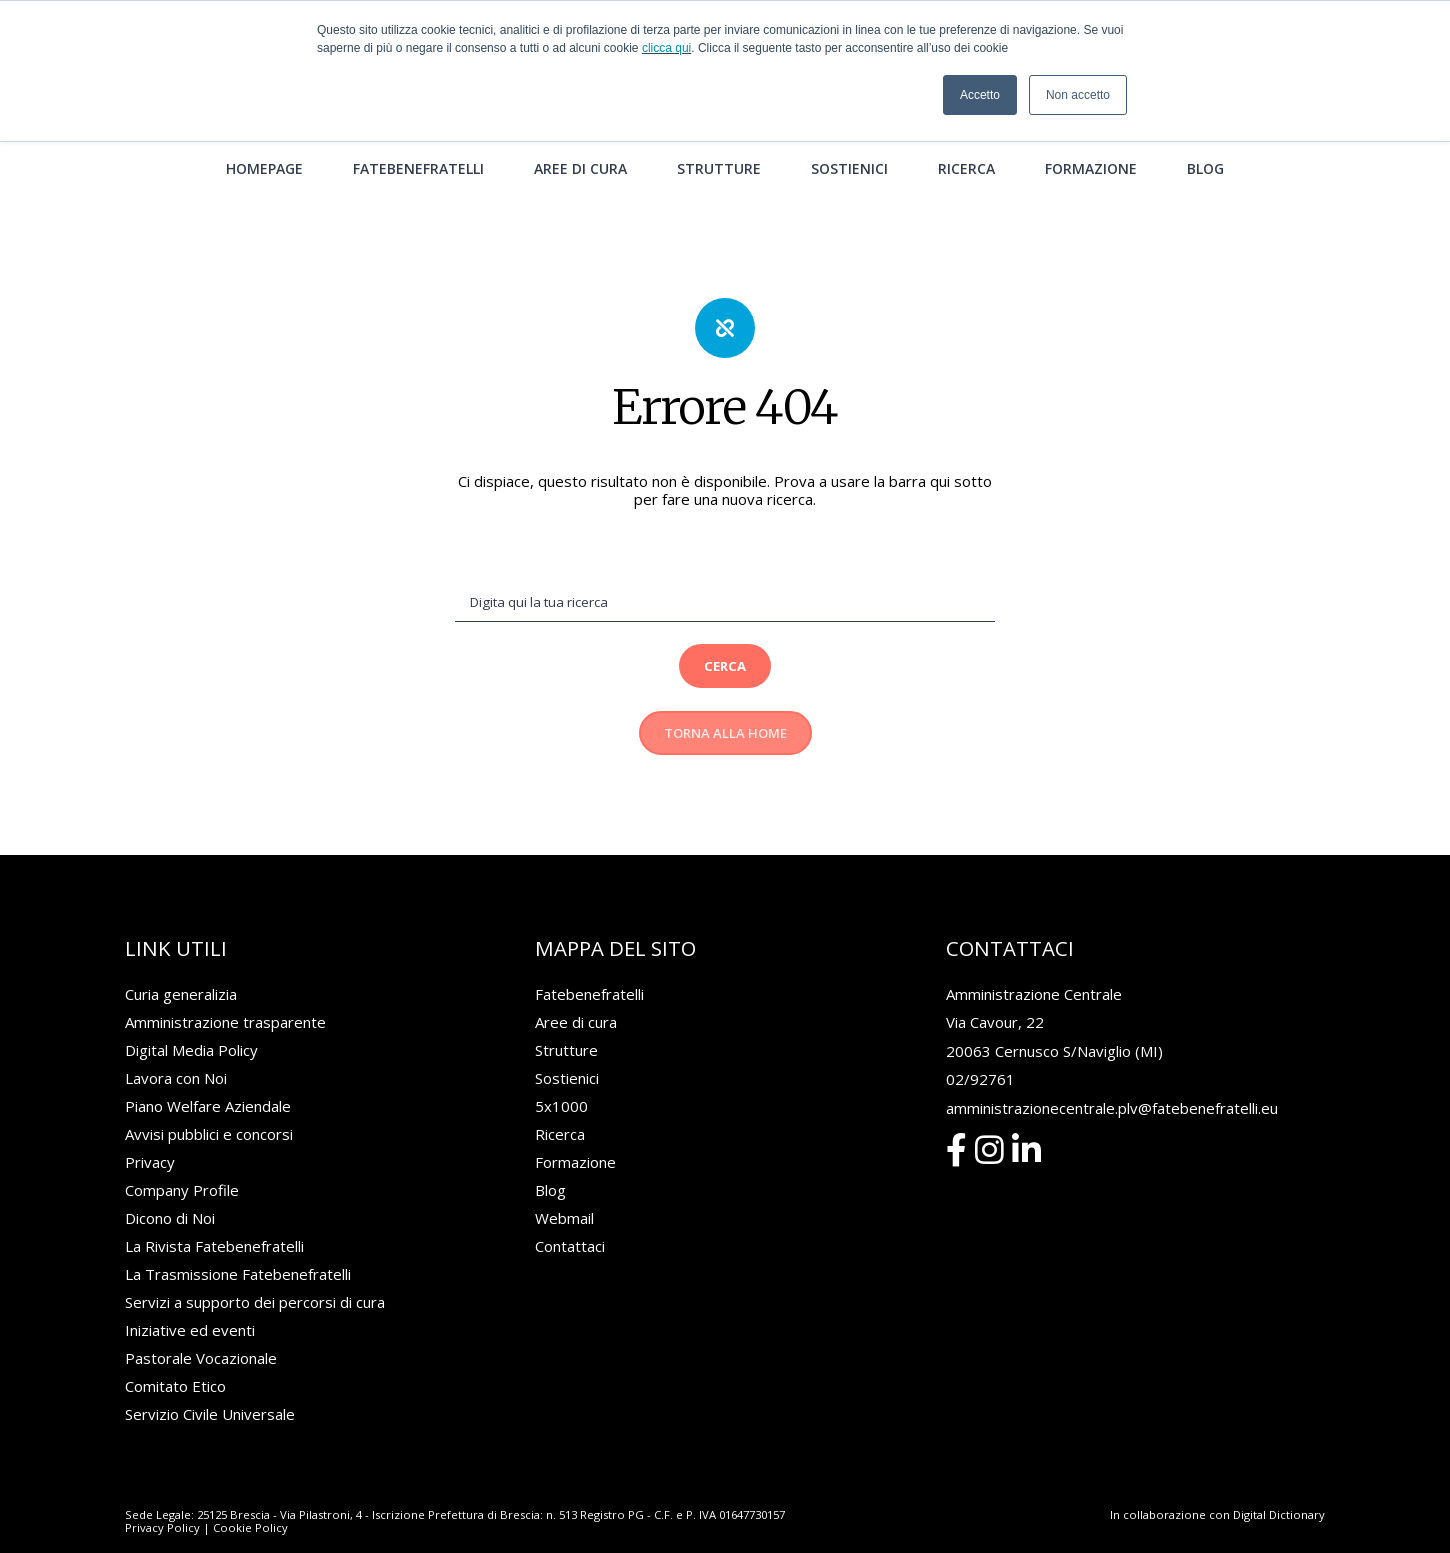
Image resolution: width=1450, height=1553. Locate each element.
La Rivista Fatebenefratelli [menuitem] (214, 1224)
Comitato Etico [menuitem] (175, 1364)
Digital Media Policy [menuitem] (191, 1028)
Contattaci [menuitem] (570, 1224)
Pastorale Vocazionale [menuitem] (201, 1336)
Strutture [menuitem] (719, 144)
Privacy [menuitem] (150, 1140)
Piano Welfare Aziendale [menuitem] (208, 1084)
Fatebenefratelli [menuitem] (418, 144)
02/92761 (980, 1057)
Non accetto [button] (1078, 95)
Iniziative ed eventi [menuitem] (190, 1308)
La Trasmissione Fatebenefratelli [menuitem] (238, 1252)
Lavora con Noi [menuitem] (176, 1056)
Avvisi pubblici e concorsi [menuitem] (209, 1112)
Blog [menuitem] (1205, 144)
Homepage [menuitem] (264, 144)
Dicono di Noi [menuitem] (170, 1196)
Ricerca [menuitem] (966, 144)
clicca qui (666, 48)
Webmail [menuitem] (564, 1196)
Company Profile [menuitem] (182, 1168)
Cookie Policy (250, 1505)
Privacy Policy (162, 1505)
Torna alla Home (725, 711)
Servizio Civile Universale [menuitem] (210, 1392)
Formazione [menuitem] (1091, 144)
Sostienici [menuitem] (849, 144)
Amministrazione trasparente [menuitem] (225, 1000)
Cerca (725, 644)
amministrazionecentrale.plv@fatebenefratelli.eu (1112, 1086)
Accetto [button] (980, 95)
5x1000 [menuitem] (561, 1084)
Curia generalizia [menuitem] (181, 972)
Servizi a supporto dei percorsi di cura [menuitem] (255, 1280)
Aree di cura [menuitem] (580, 144)
